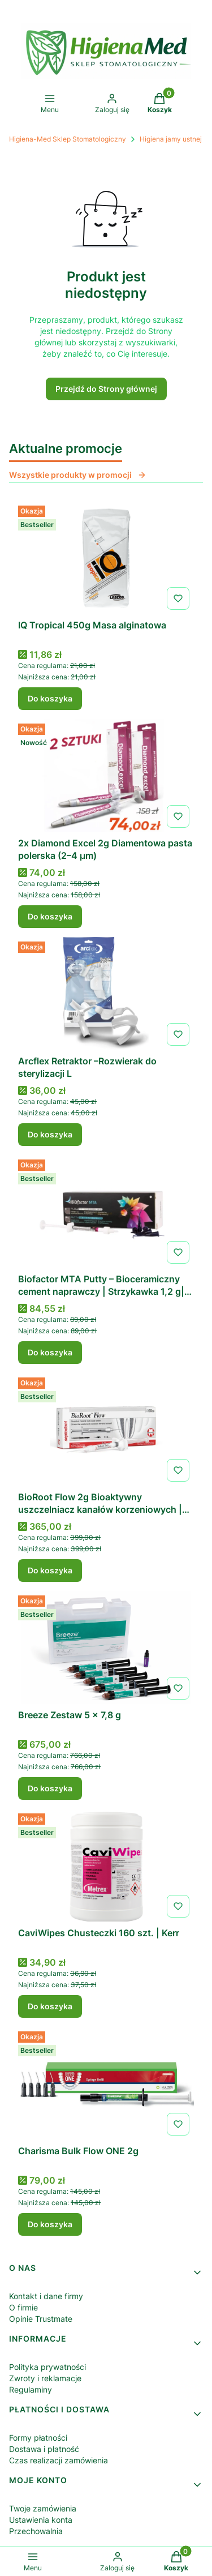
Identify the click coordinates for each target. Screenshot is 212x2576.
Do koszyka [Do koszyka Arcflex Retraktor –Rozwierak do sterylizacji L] (50, 1134)
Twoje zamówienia (42, 2508)
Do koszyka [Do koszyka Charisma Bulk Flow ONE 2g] (50, 2224)
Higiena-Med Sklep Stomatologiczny (67, 139)
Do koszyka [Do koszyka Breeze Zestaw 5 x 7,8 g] (50, 1788)
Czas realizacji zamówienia (58, 2460)
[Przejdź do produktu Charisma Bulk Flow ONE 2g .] (106, 2083)
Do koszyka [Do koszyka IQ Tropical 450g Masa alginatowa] (50, 698)
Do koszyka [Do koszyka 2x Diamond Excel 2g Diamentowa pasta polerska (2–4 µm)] (50, 916)
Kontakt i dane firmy (46, 2296)
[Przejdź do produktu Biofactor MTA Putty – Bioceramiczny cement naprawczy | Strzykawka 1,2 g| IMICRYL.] (106, 1211)
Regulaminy (30, 2389)
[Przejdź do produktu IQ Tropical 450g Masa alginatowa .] (106, 557)
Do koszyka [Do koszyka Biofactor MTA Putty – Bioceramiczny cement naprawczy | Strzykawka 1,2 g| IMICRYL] (50, 1352)
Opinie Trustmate (40, 2318)
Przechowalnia (36, 2531)
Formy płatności (38, 2437)
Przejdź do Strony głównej (106, 388)
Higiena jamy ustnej (171, 139)
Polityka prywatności (47, 2367)
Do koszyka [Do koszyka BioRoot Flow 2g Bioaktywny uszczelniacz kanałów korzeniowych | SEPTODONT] (50, 1570)
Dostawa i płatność (44, 2449)
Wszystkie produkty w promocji (77, 475)
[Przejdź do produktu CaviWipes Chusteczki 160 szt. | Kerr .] (106, 1865)
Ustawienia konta (40, 2519)
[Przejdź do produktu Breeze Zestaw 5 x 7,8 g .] (106, 1647)
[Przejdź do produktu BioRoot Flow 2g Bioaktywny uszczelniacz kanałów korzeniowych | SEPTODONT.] (106, 1429)
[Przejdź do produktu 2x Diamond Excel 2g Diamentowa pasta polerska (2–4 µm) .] (106, 775)
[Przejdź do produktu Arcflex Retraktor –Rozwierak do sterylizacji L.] (106, 993)
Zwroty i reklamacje (45, 2378)
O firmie (23, 2307)
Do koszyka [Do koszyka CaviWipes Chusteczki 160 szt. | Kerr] (50, 2006)
